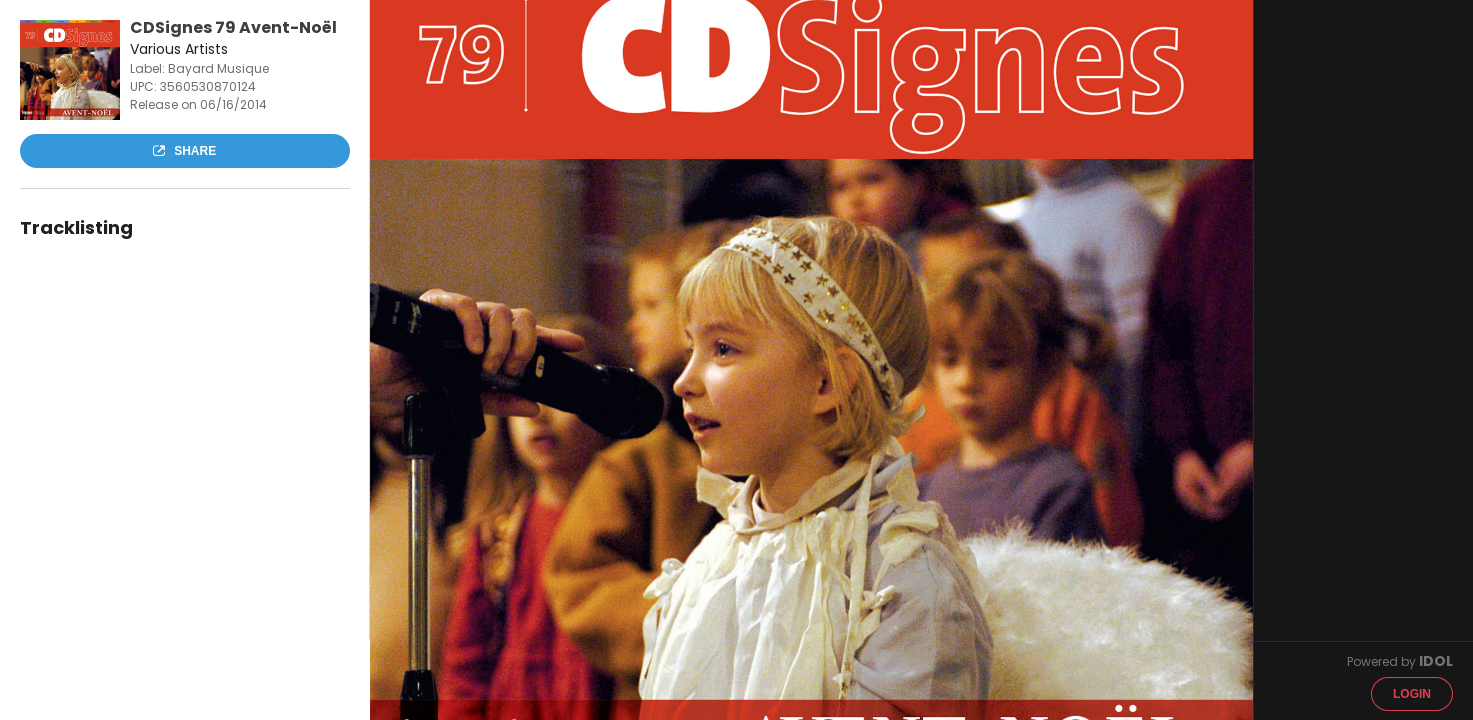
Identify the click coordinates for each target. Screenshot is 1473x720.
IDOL (1436, 661)
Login (1412, 694)
